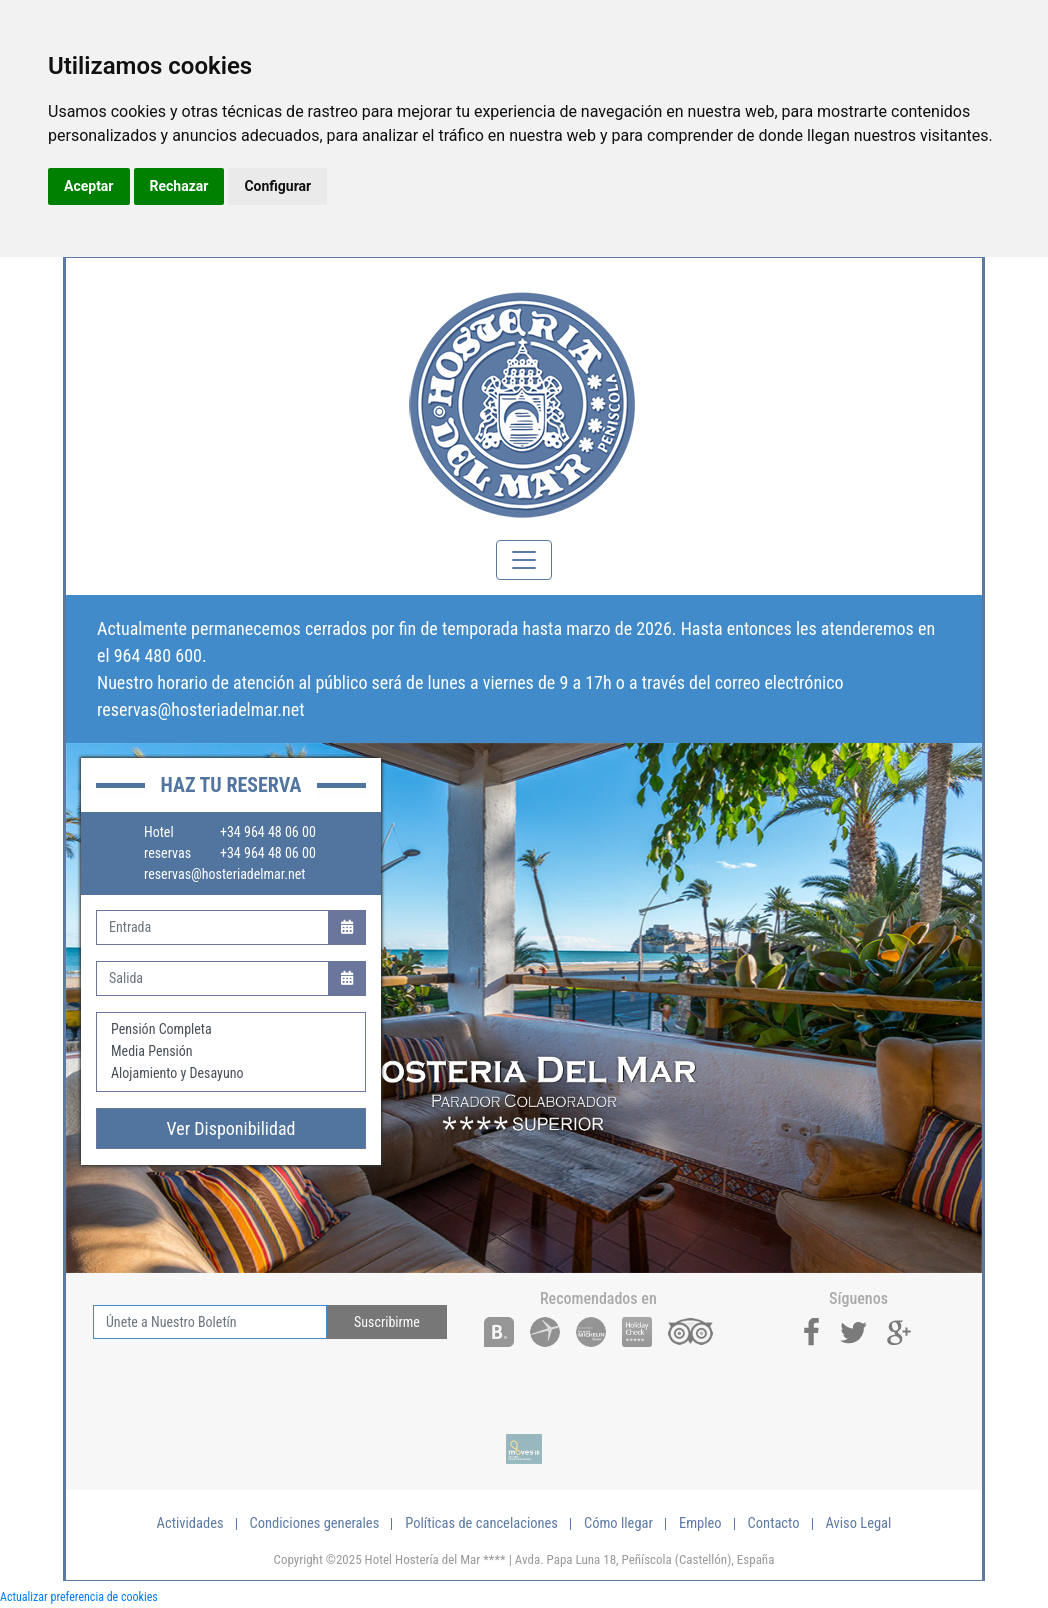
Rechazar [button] (179, 186)
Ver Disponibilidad (231, 1128)
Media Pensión (231, 1052)
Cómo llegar (618, 1523)
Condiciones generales (315, 1523)
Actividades (190, 1523)
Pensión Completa (231, 1030)
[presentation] (245, 1378)
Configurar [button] (277, 186)
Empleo (700, 1523)
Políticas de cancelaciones (481, 1523)
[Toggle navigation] (524, 560)
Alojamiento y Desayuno (231, 1074)
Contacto (774, 1523)
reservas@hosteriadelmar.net (201, 709)
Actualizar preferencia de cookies (79, 1597)
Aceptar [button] (89, 186)
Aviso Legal (859, 1523)
